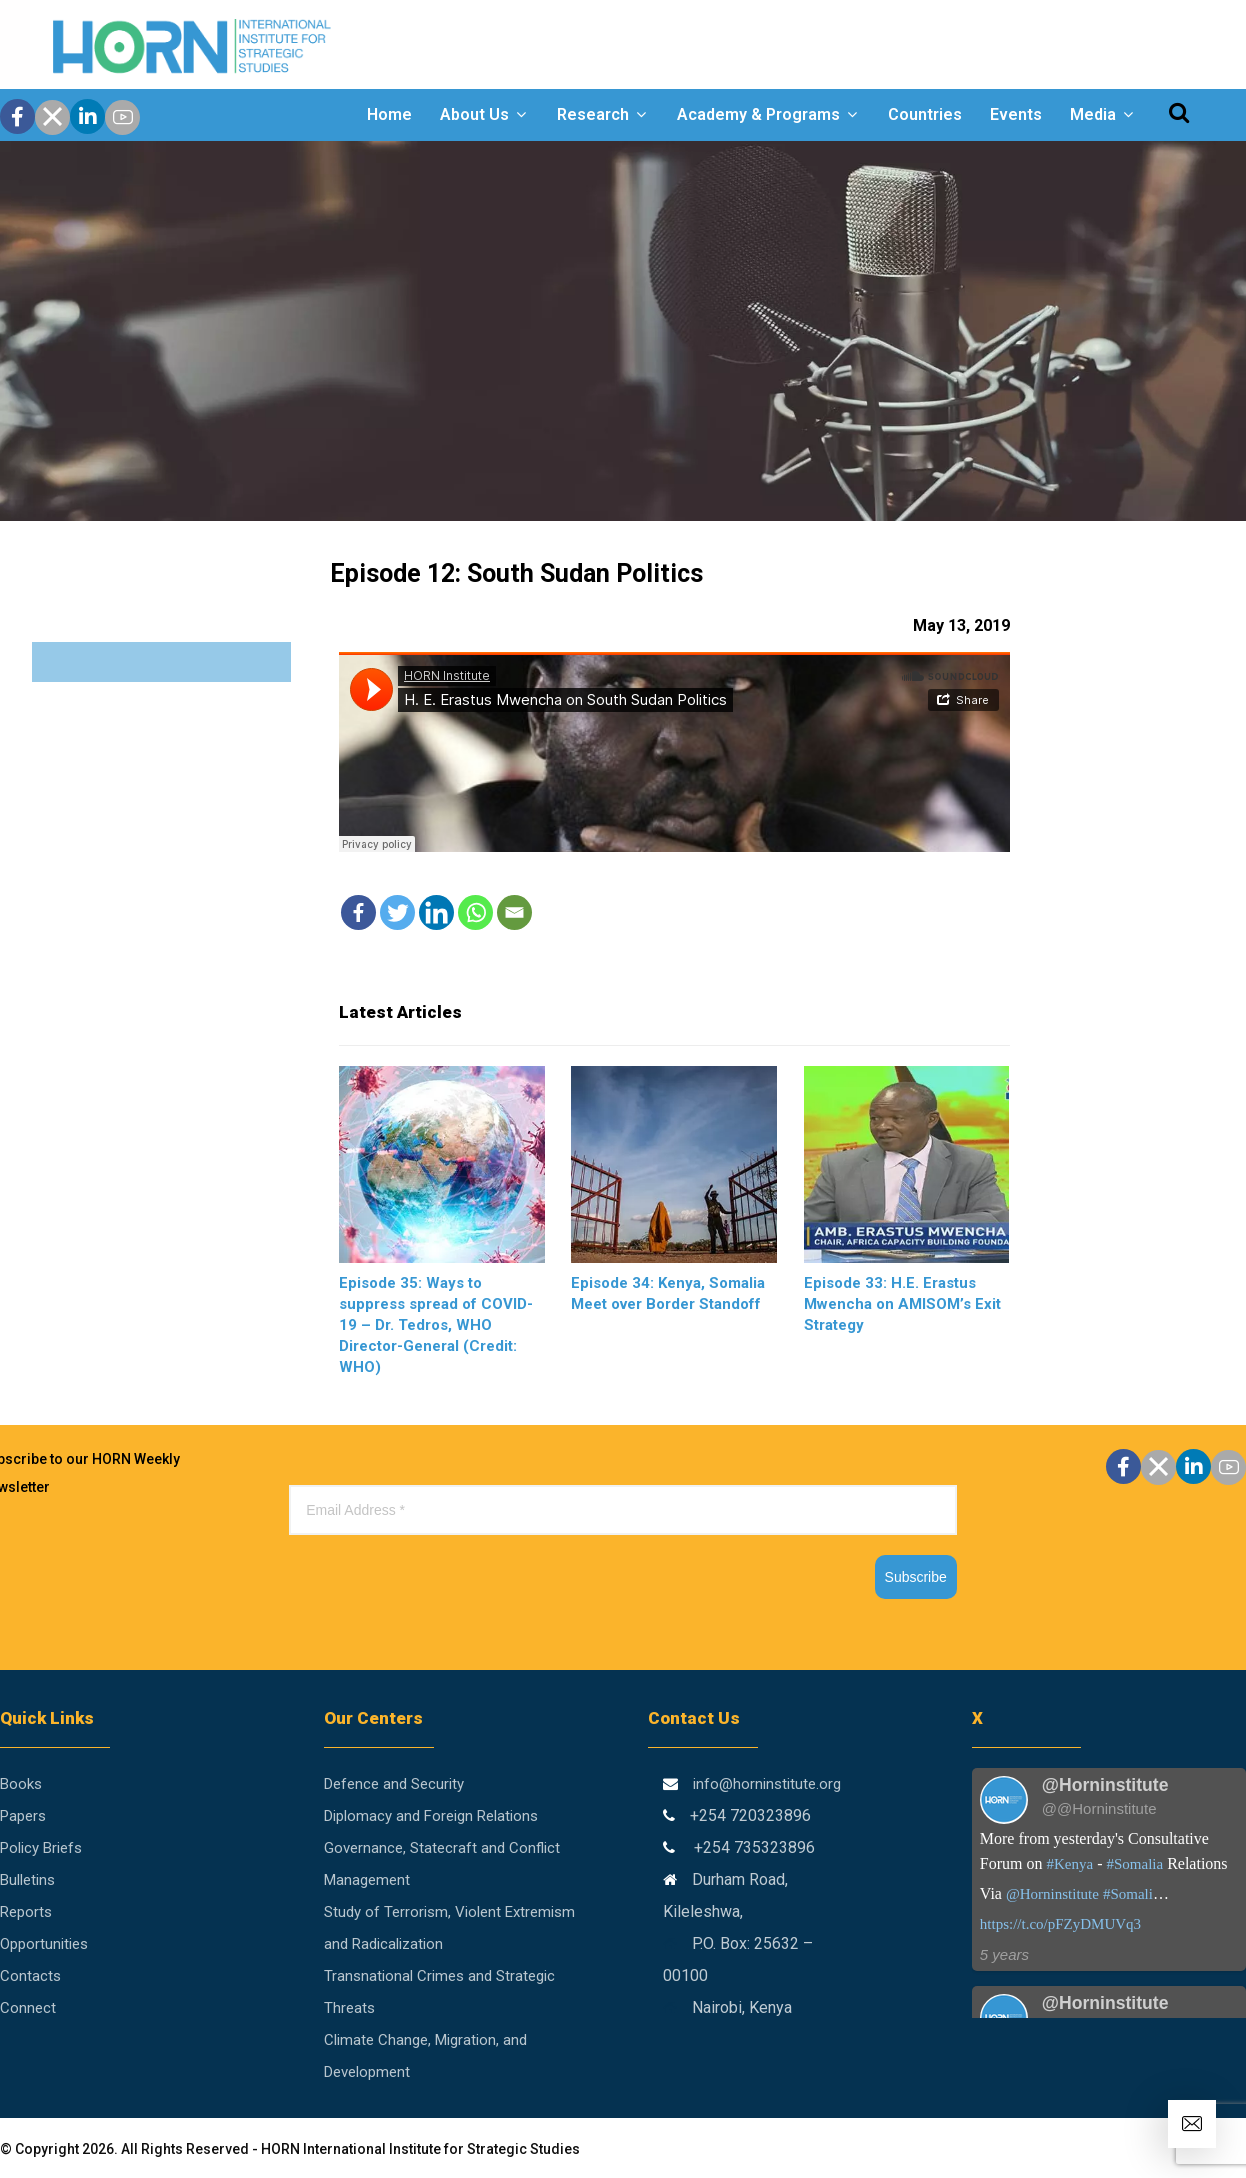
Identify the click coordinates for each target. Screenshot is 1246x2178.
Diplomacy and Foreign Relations (431, 1816)
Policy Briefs (41, 1848)
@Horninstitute (1052, 1894)
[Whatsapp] (475, 912)
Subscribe (916, 1577)
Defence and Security (394, 1784)
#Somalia (1134, 1864)
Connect (28, 2008)
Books (21, 1784)
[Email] (514, 912)
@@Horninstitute (1099, 1808)
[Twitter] (397, 912)
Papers (23, 1816)
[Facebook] (358, 912)
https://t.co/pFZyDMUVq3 (1060, 1924)
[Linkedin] (436, 912)
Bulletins (27, 1880)
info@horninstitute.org (767, 1784)
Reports (26, 1912)
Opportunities (44, 1944)
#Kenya (1069, 1864)
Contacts (30, 1976)
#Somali (1128, 1894)
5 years (1004, 1954)
